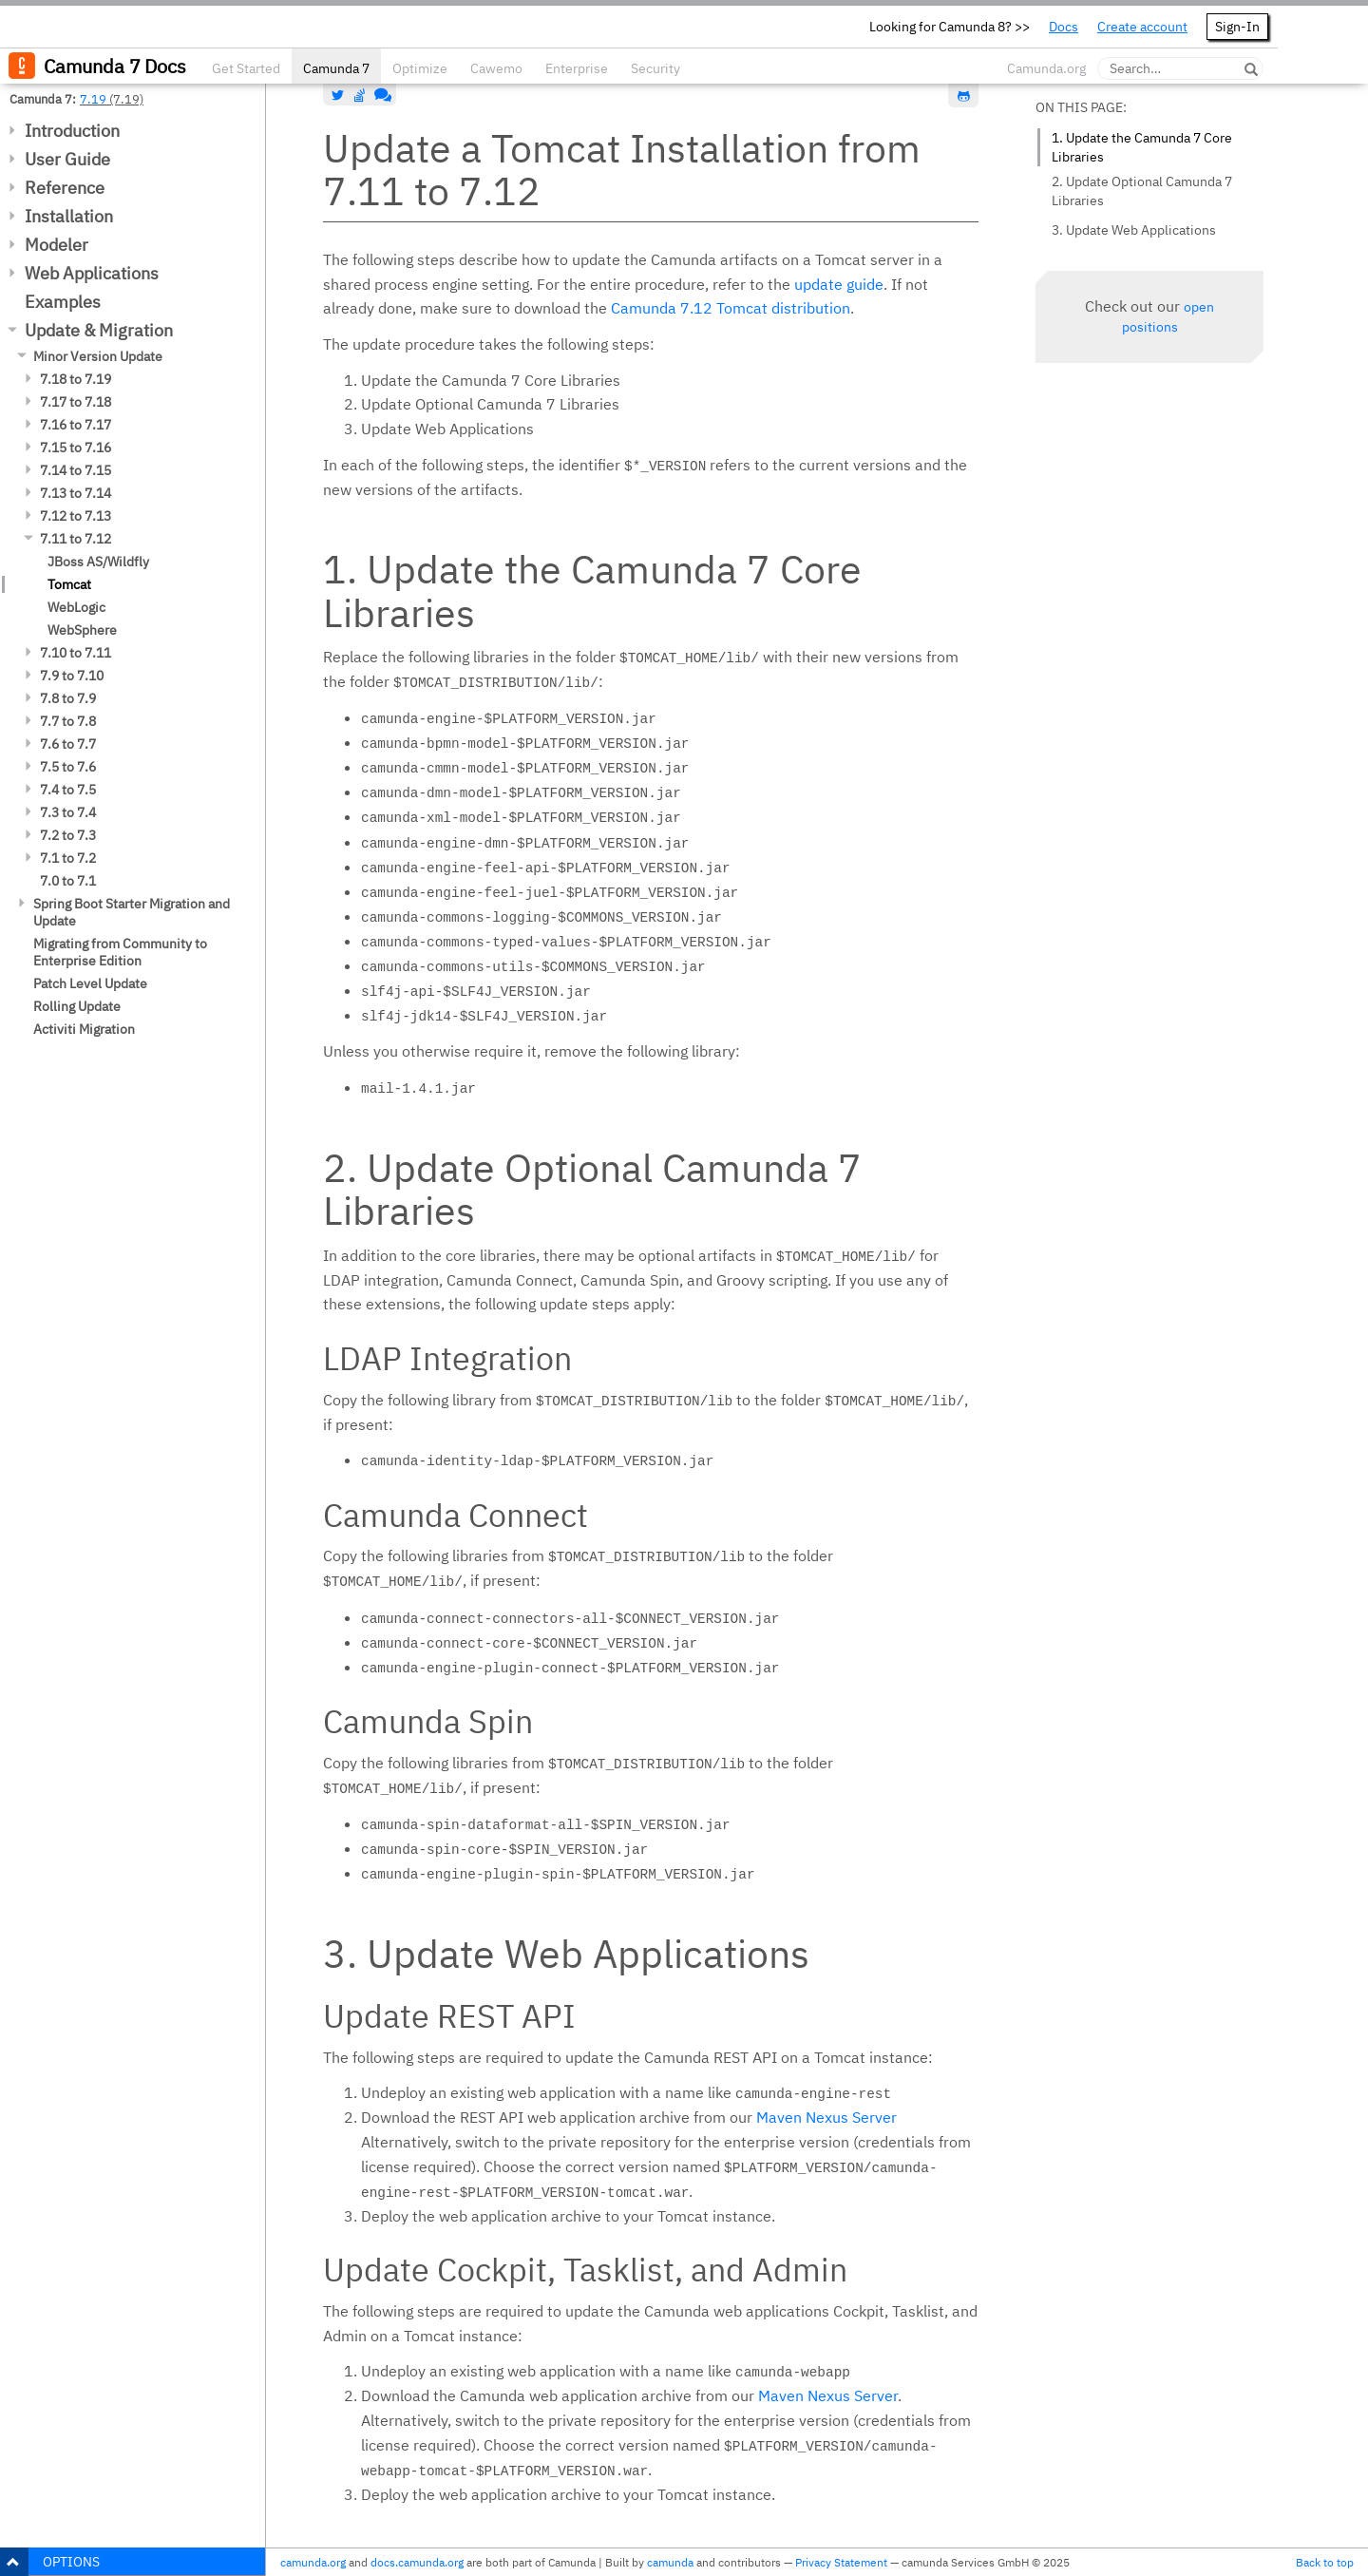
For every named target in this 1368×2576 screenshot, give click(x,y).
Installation (69, 216)
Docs (1063, 26)
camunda (670, 2562)
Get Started (246, 68)
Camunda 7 (336, 68)
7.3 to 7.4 (68, 812)
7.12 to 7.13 (75, 516)
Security (655, 68)
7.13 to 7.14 (75, 493)
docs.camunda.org (417, 2562)
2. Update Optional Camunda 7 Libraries (1142, 191)
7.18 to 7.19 (75, 379)
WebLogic (76, 607)
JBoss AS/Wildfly (98, 561)
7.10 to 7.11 (75, 652)
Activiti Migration (84, 1029)
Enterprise (576, 68)
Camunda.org (1046, 68)
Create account (1142, 26)
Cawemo (496, 68)
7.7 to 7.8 (68, 721)
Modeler (56, 245)
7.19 (93, 98)
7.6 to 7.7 (68, 744)
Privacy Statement (841, 2562)
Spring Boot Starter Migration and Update (131, 912)
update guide (839, 284)
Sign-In (1237, 26)
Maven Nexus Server (826, 2117)
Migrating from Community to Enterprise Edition (120, 952)
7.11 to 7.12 (75, 538)
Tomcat (69, 584)
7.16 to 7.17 (75, 424)
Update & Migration (99, 330)
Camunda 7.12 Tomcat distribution (730, 307)
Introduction (72, 131)
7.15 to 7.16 (75, 447)
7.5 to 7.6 (68, 766)
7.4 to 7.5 (68, 789)
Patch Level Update (90, 983)
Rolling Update (77, 1006)
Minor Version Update (97, 356)
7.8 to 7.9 (68, 698)
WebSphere (82, 630)
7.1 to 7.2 (68, 858)
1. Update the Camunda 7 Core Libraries (1142, 147)
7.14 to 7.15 (75, 470)
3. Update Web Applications (1134, 230)
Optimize (419, 68)
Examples (63, 302)
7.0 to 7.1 (68, 880)
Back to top (1325, 2562)
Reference (64, 188)
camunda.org (313, 2562)
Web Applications (92, 273)
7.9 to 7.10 (72, 675)
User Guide (67, 159)
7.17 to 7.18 (75, 401)
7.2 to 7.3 (68, 835)
